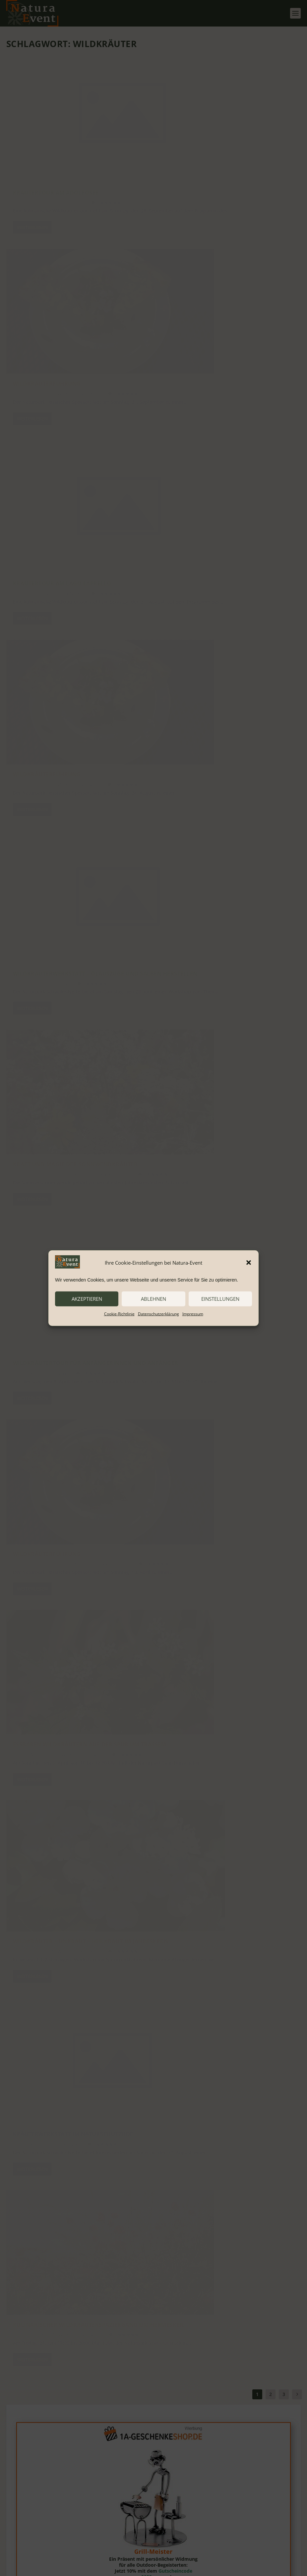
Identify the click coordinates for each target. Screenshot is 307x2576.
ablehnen (153, 1298)
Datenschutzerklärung (158, 1313)
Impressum (192, 1313)
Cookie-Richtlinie (119, 1313)
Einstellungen (220, 1298)
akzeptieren (87, 1298)
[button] (248, 1262)
